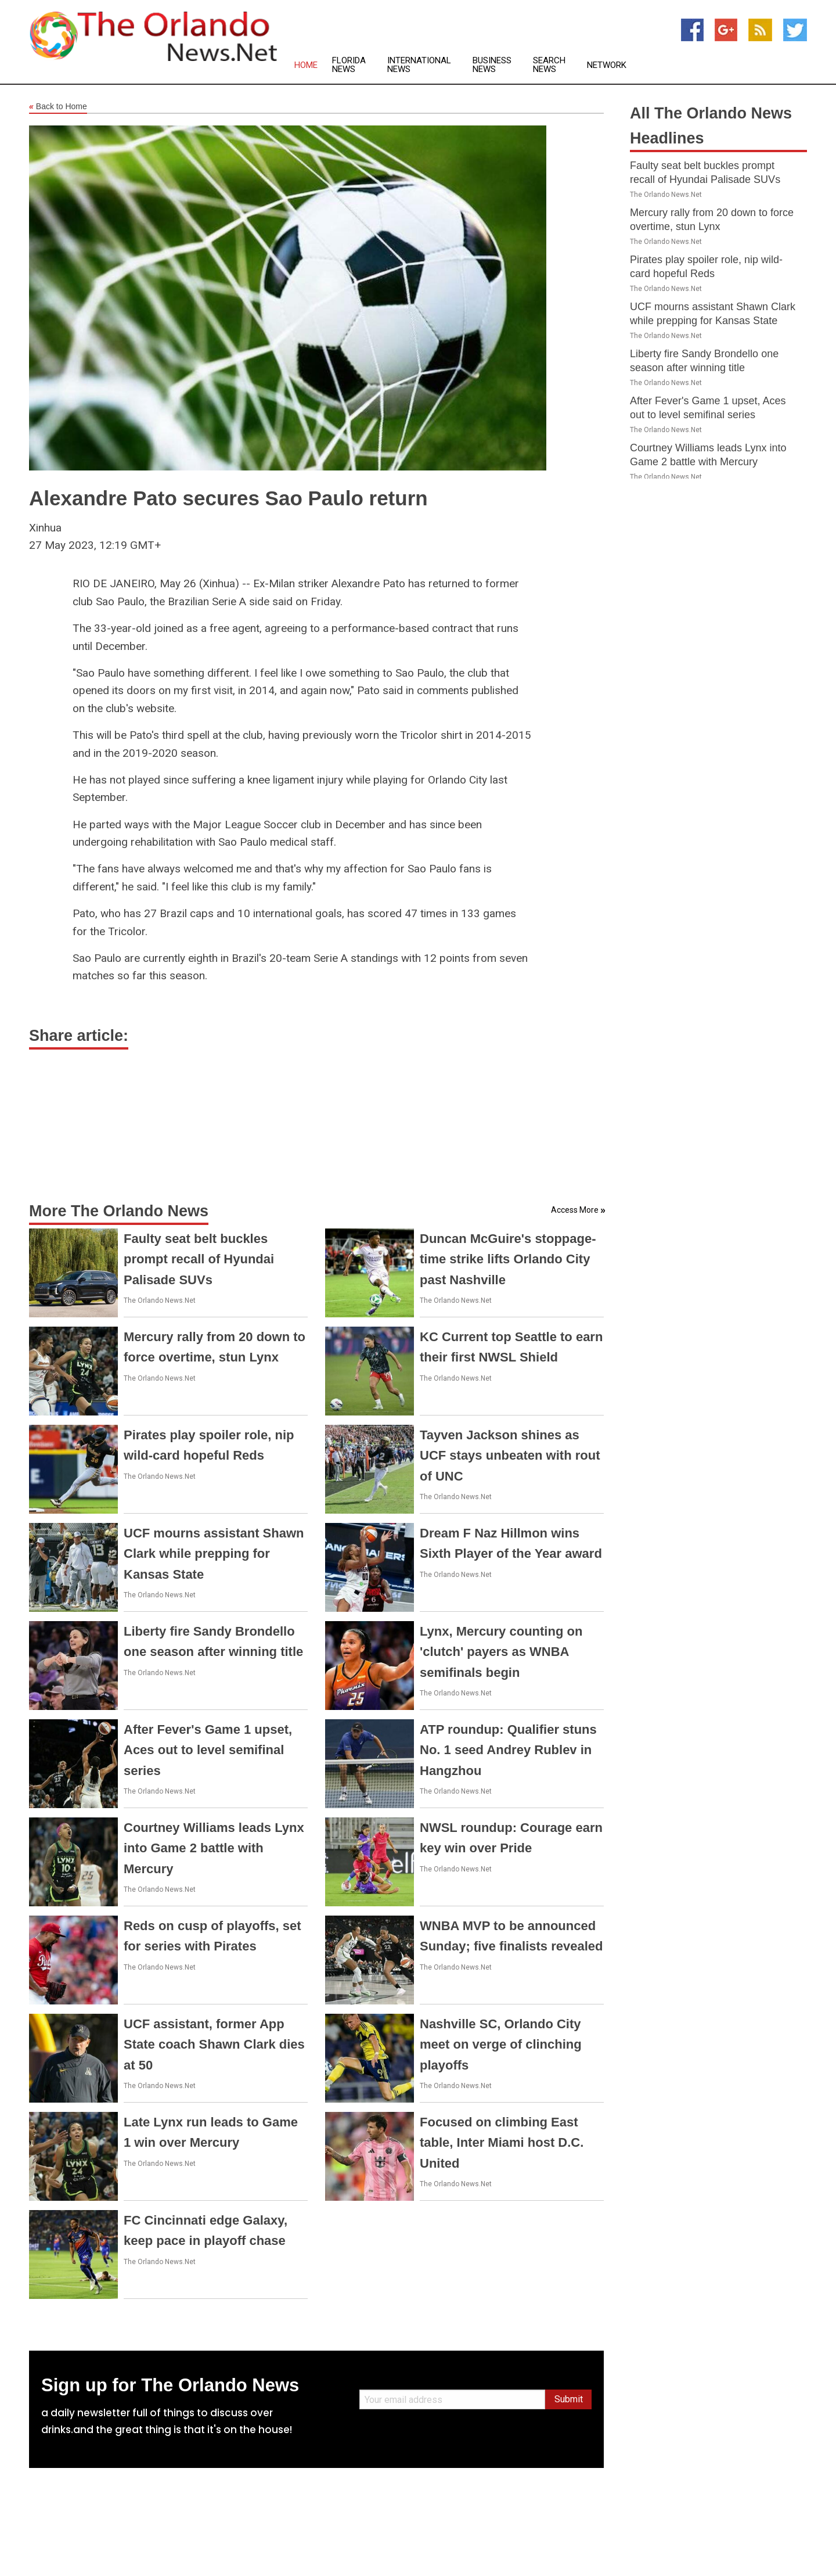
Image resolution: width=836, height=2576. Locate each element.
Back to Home (58, 107)
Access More (575, 1210)
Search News (549, 65)
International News (419, 65)
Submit (568, 2399)
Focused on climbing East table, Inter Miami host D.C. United (501, 2142)
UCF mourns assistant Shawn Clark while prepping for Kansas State (214, 1553)
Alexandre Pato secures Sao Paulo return (228, 498)
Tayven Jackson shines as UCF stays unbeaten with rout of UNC (510, 1455)
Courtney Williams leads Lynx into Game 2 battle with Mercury (214, 1848)
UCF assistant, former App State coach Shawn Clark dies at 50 (214, 2044)
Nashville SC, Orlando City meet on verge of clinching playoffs (501, 2044)
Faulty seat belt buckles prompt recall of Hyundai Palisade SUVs (199, 1259)
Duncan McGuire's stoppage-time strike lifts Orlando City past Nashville (508, 1259)
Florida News (349, 65)
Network (606, 65)
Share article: (78, 1035)
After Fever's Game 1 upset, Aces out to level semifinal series (208, 1749)
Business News (492, 65)
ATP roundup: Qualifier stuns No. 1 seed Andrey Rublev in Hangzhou (508, 1749)
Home (306, 65)
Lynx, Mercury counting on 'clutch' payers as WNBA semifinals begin (501, 1651)
